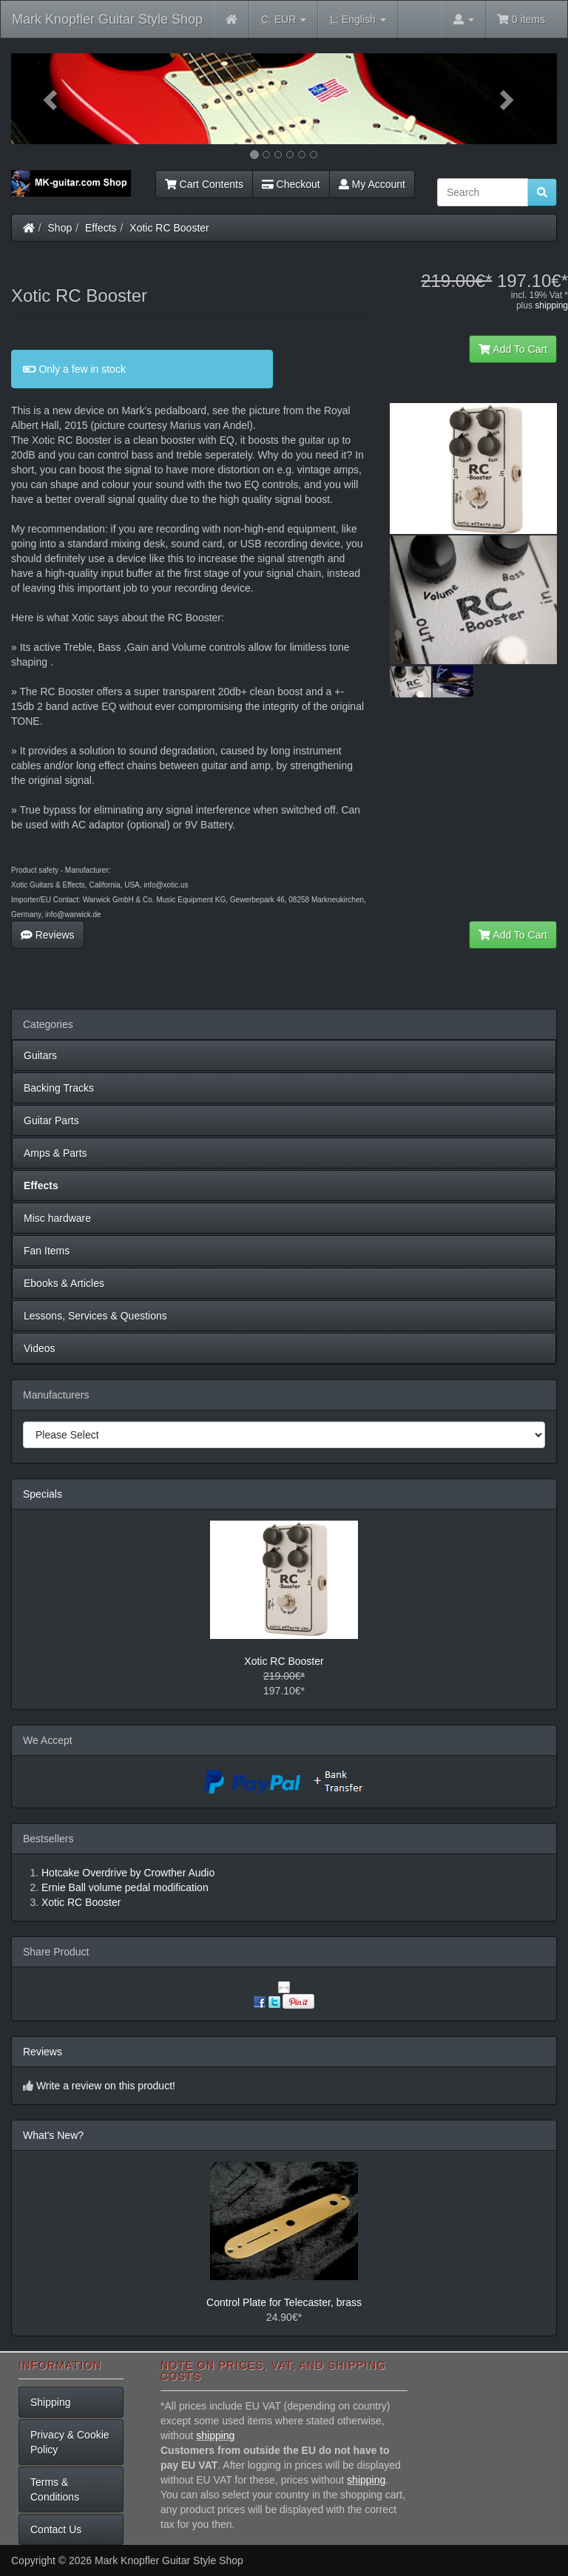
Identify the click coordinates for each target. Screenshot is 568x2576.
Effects (101, 228)
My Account (372, 184)
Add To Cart (513, 349)
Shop (60, 228)
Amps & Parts (55, 1153)
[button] (52, 98)
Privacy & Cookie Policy (69, 2442)
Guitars (40, 1055)
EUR (283, 19)
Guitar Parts (51, 1120)
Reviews (48, 935)
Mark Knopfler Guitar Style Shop (107, 19)
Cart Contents (204, 184)
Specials (42, 1494)
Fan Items (47, 1251)
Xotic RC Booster (169, 228)
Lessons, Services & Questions (95, 1316)
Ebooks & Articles (64, 1283)
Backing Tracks (59, 1088)
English (357, 19)
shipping (551, 305)
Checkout (291, 184)
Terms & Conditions (54, 2489)
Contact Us (55, 2529)
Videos (39, 1348)
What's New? (53, 2135)
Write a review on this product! (105, 2086)
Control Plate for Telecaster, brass (284, 2302)
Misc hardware (57, 1218)
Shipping (50, 2402)
